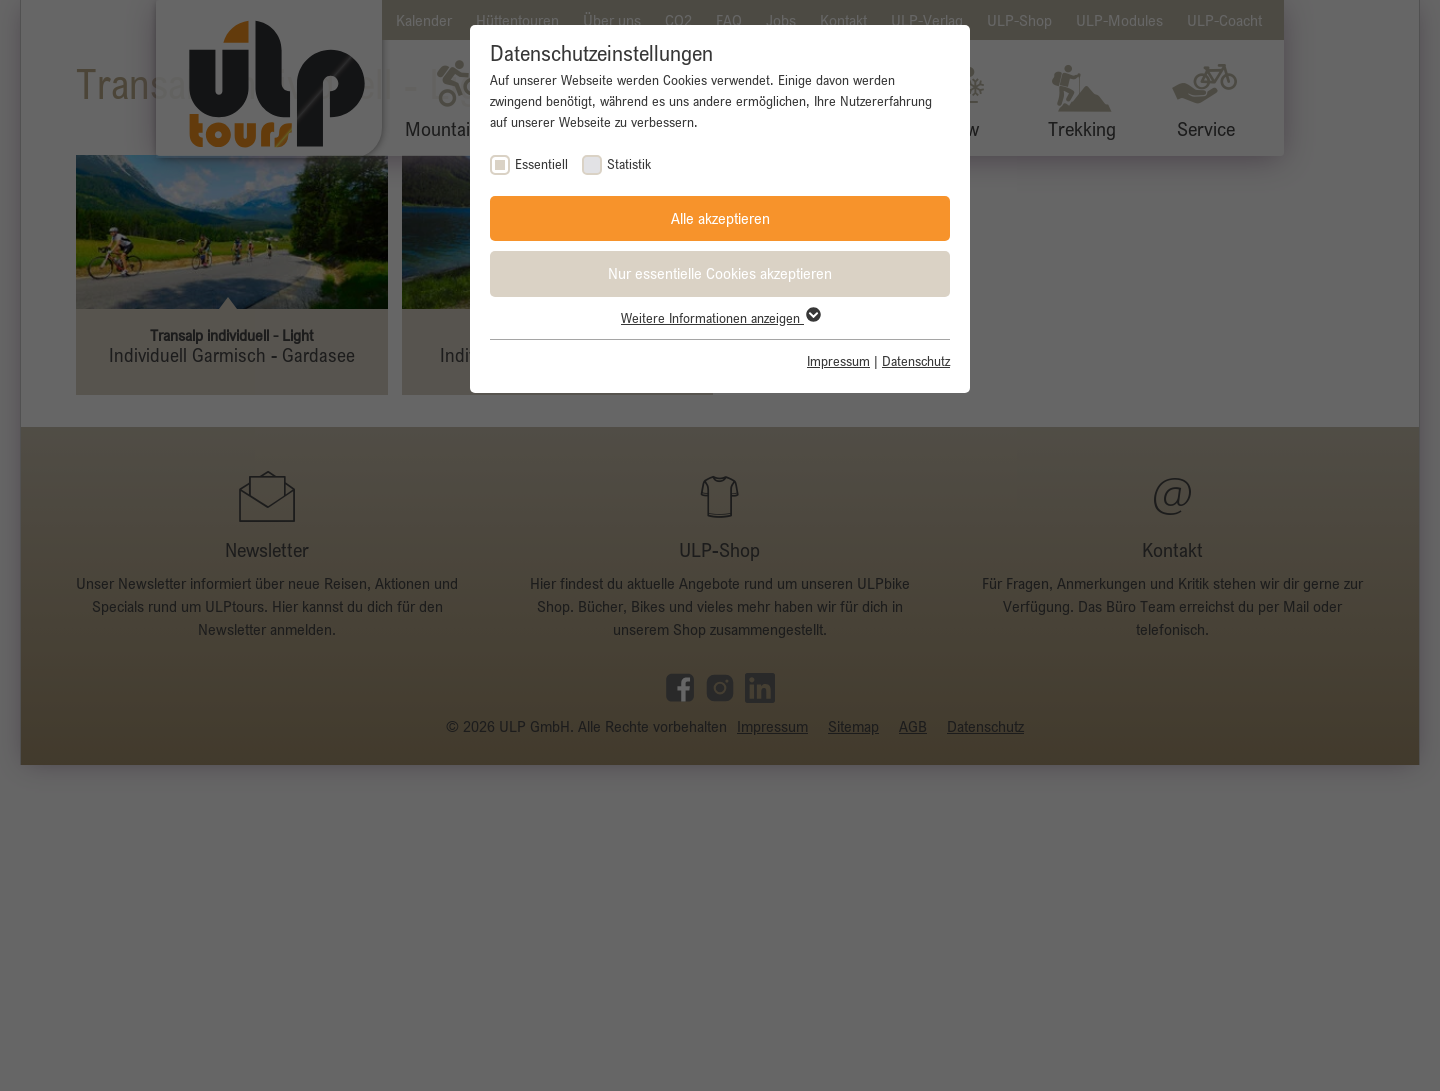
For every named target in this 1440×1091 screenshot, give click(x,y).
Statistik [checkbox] (629, 164)
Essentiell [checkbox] (541, 164)
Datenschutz (916, 361)
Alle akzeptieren (720, 218)
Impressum (838, 361)
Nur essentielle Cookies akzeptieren (720, 273)
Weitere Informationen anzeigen (720, 318)
